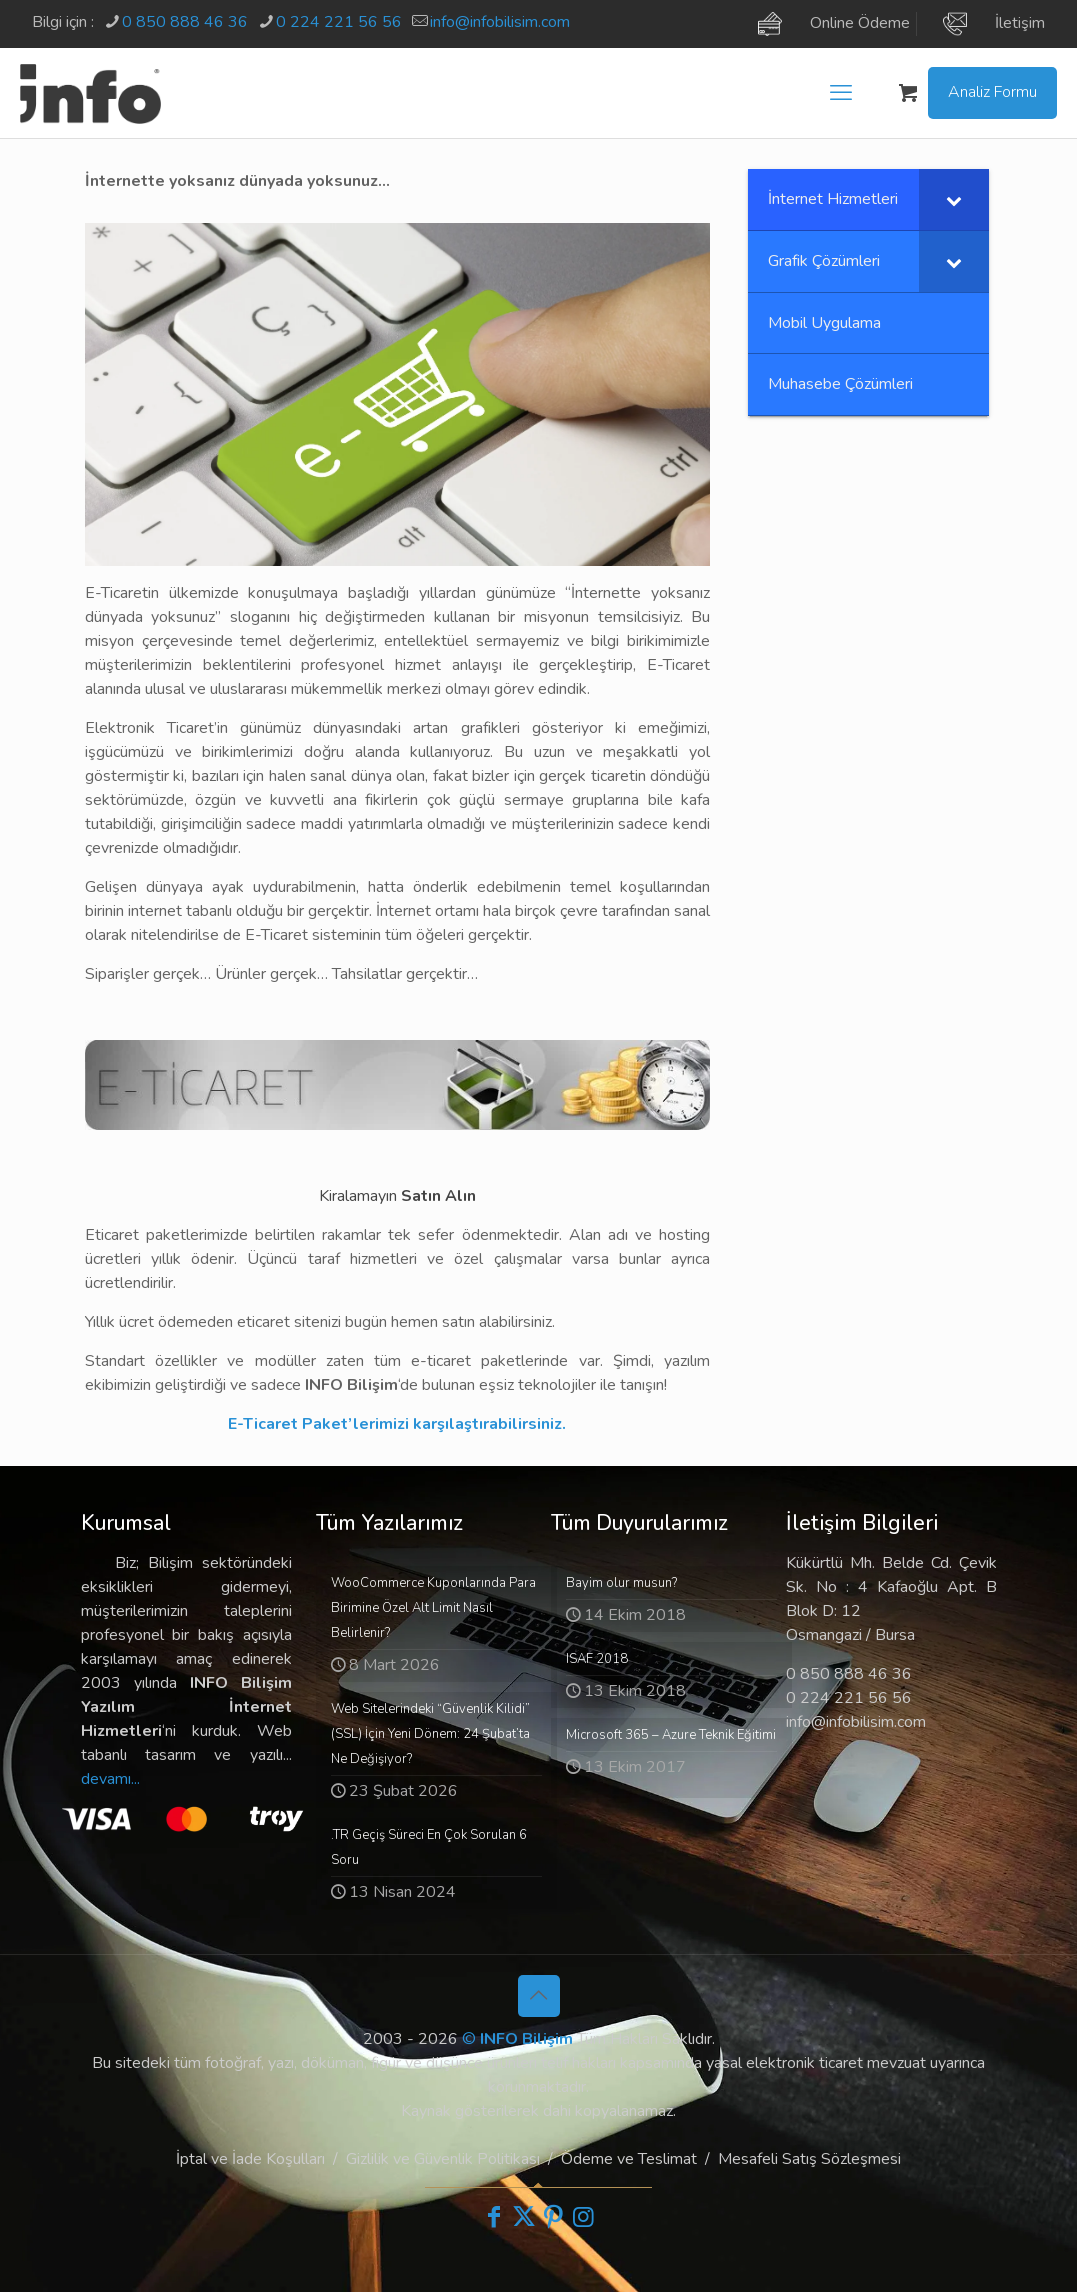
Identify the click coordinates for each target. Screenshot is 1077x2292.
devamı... (110, 1779)
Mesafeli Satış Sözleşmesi (809, 2159)
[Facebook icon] (494, 2217)
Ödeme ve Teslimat (629, 2159)
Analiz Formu (992, 92)
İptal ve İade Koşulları (250, 2159)
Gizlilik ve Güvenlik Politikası (443, 2159)
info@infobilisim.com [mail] (500, 22)
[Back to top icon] (539, 1996)
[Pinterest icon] (554, 2217)
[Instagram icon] (584, 2217)
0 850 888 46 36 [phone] (185, 22)
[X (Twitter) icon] (524, 2217)
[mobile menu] (841, 93)
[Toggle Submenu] (954, 199)
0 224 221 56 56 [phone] (339, 22)
